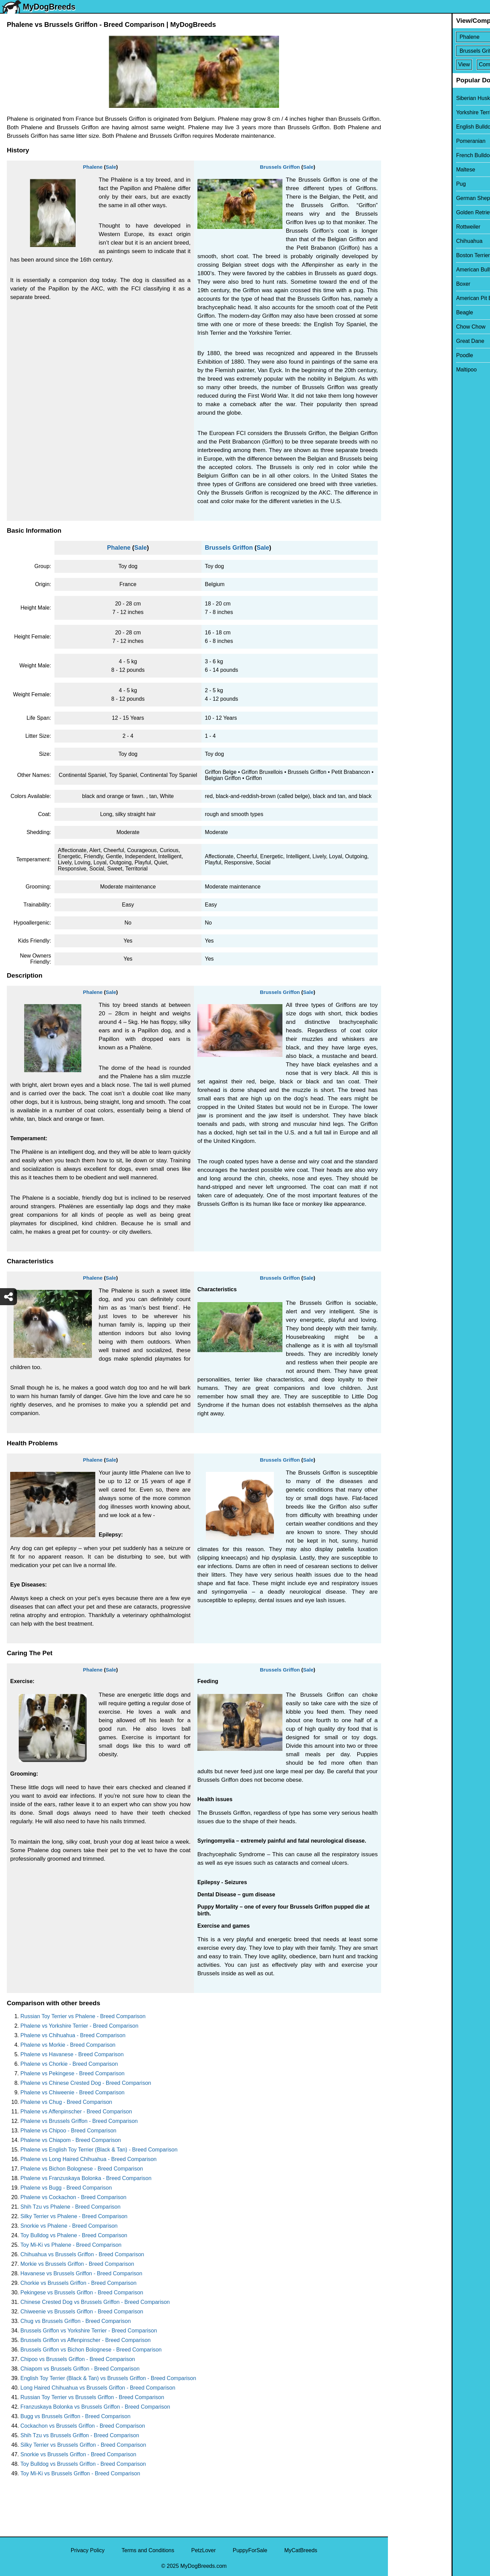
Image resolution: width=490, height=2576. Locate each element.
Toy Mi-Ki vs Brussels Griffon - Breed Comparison (80, 2473)
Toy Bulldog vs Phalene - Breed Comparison (73, 2235)
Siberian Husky (410, 98)
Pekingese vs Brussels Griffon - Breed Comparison (81, 2292)
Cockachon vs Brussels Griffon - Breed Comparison (82, 2426)
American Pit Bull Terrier (421, 298)
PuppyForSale (250, 2550)
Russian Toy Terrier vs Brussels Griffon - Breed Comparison (92, 2397)
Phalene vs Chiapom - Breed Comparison (70, 2140)
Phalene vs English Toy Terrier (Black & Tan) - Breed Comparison (99, 2150)
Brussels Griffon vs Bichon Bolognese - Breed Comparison (91, 2350)
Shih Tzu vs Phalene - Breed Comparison (70, 2207)
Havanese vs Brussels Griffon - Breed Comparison (81, 2273)
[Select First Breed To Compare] (439, 37)
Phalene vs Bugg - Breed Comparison (66, 2188)
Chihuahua (405, 241)
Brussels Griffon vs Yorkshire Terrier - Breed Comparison (88, 2330)
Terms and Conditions (147, 2550)
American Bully (410, 269)
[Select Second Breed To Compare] (439, 51)
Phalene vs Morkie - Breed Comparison (67, 2045)
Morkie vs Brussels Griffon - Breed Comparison (77, 2264)
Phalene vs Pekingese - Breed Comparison (72, 2073)
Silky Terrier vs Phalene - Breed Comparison (74, 2216)
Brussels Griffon (280, 167)
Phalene (93, 167)
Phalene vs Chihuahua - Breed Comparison (73, 2035)
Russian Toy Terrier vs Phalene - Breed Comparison (83, 2016)
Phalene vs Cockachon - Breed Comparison (73, 2197)
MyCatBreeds (300, 2550)
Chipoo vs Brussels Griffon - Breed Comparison (77, 2359)
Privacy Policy (88, 2550)
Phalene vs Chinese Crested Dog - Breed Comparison (85, 2083)
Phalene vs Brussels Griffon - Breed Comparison (79, 2121)
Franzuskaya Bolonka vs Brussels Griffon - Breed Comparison (95, 2407)
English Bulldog (411, 127)
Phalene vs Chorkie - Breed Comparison (69, 2064)
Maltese (401, 169)
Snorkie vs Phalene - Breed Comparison (68, 2226)
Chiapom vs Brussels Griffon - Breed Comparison (80, 2369)
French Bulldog (410, 155)
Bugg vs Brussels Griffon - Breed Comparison (75, 2416)
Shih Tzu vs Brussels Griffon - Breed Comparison (79, 2435)
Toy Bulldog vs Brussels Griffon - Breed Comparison (83, 2464)
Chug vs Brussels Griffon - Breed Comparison (75, 2321)
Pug (397, 184)
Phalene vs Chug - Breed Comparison (66, 2102)
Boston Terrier (409, 255)
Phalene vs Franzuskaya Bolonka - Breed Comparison (85, 2178)
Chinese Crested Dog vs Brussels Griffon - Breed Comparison (95, 2302)
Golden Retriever (413, 212)
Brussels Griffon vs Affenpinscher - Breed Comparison (85, 2340)
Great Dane (406, 341)
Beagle (400, 312)
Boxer (399, 284)
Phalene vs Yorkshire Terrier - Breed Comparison (79, 2026)
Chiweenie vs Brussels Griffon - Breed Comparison (81, 2311)
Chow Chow (407, 327)
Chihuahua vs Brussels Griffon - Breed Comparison (82, 2254)
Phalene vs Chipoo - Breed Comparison (68, 2130)
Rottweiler (404, 227)
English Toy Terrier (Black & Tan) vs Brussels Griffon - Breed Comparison (108, 2378)
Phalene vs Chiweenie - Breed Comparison (72, 2092)
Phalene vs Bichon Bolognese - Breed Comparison (81, 2169)
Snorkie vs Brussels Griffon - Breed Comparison (78, 2454)
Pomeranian (407, 141)
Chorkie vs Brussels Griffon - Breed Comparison (78, 2283)
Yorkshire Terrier (412, 112)
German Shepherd (414, 198)
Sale (110, 167)
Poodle (400, 355)
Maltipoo (402, 369)
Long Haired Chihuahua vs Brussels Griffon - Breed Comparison (97, 2388)
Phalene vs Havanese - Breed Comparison (72, 2054)
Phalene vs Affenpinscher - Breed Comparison (76, 2111)
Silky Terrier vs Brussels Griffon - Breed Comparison (83, 2445)
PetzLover (203, 2550)
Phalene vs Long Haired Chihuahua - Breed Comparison (88, 2159)
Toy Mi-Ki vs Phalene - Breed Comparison (70, 2245)
